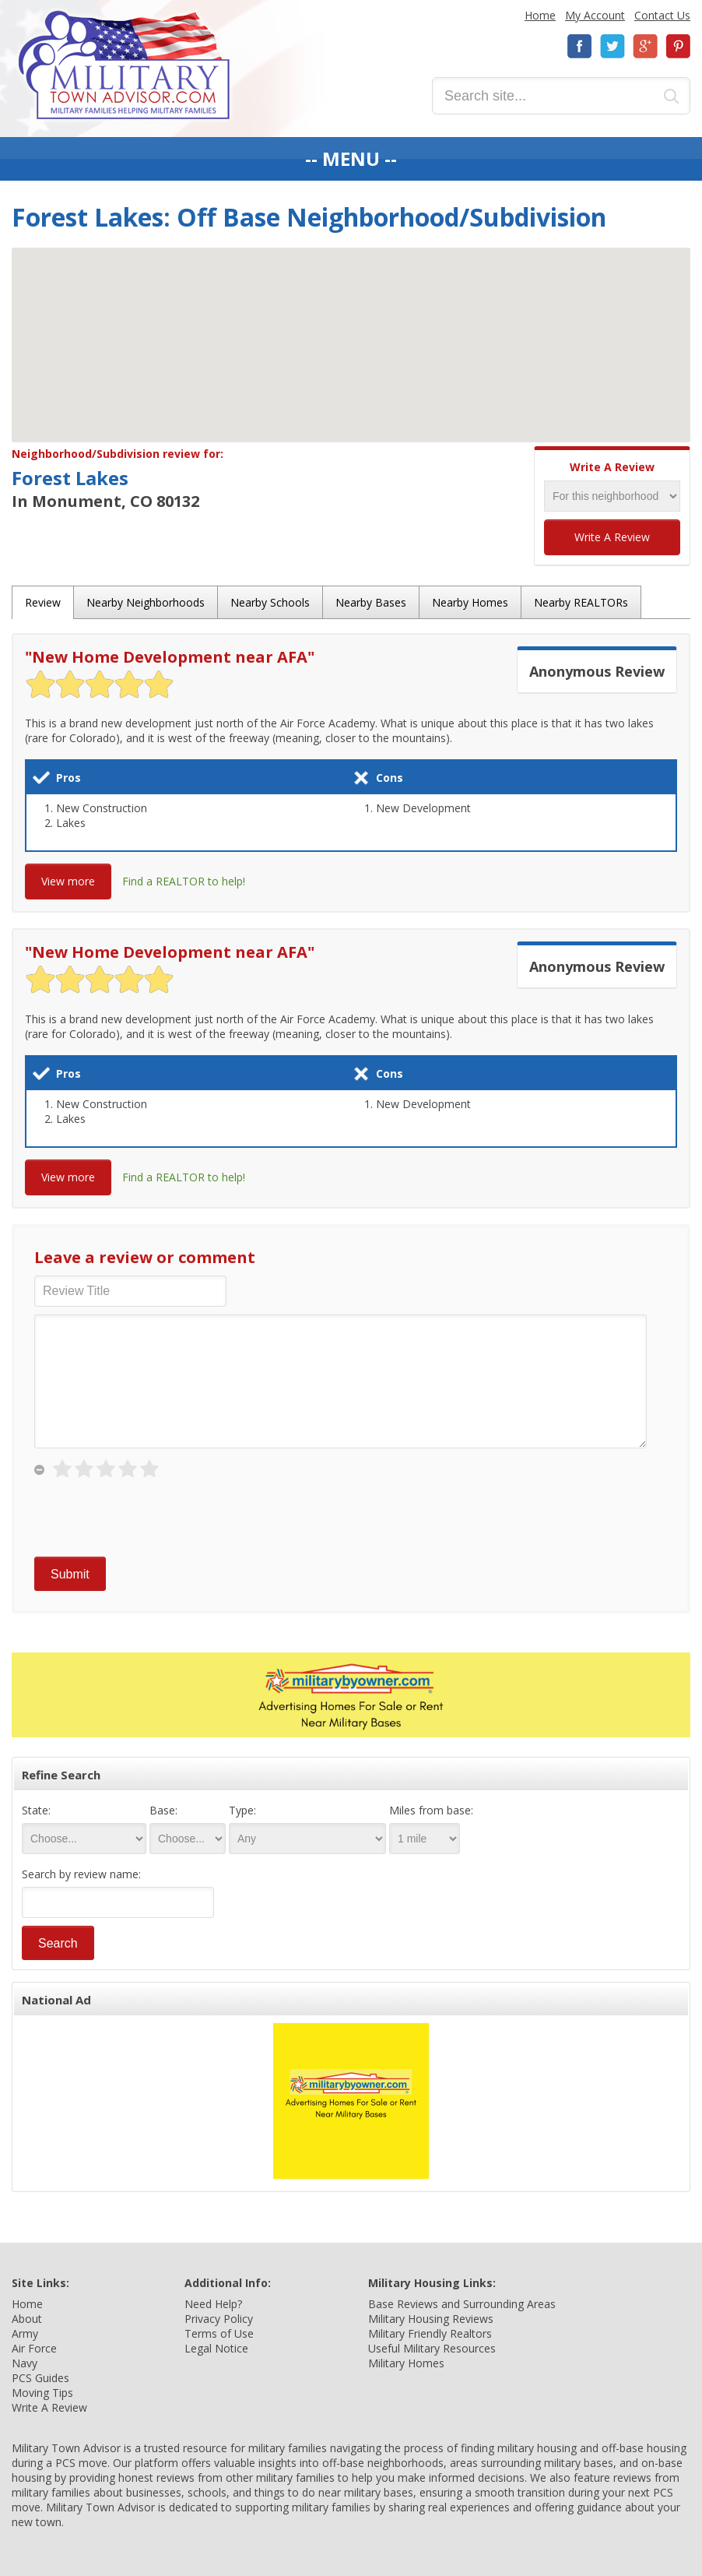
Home (540, 15)
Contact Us (662, 15)
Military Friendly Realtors (430, 2333)
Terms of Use (219, 2333)
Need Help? (213, 2303)
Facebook (579, 46)
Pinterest (677, 46)
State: (36, 1810)
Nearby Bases (370, 602)
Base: (163, 1810)
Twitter (612, 46)
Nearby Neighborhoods (145, 602)
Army (25, 2333)
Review (43, 602)
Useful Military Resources (432, 2348)
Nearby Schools (270, 602)
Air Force (34, 2348)
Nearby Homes (470, 602)
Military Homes (406, 2363)
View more (68, 881)
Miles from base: (431, 1810)
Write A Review (612, 537)
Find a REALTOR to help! (183, 881)
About (27, 2318)
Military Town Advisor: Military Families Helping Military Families (124, 65)
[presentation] (152, 1518)
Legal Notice (216, 2348)
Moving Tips (42, 2392)
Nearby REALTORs (581, 602)
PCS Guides (40, 2377)
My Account (595, 15)
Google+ (645, 46)
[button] (351, 330)
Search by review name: (81, 1874)
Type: (242, 1810)
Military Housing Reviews (430, 2318)
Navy (24, 2363)
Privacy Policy (218, 2318)
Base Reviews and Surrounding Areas (462, 2303)
